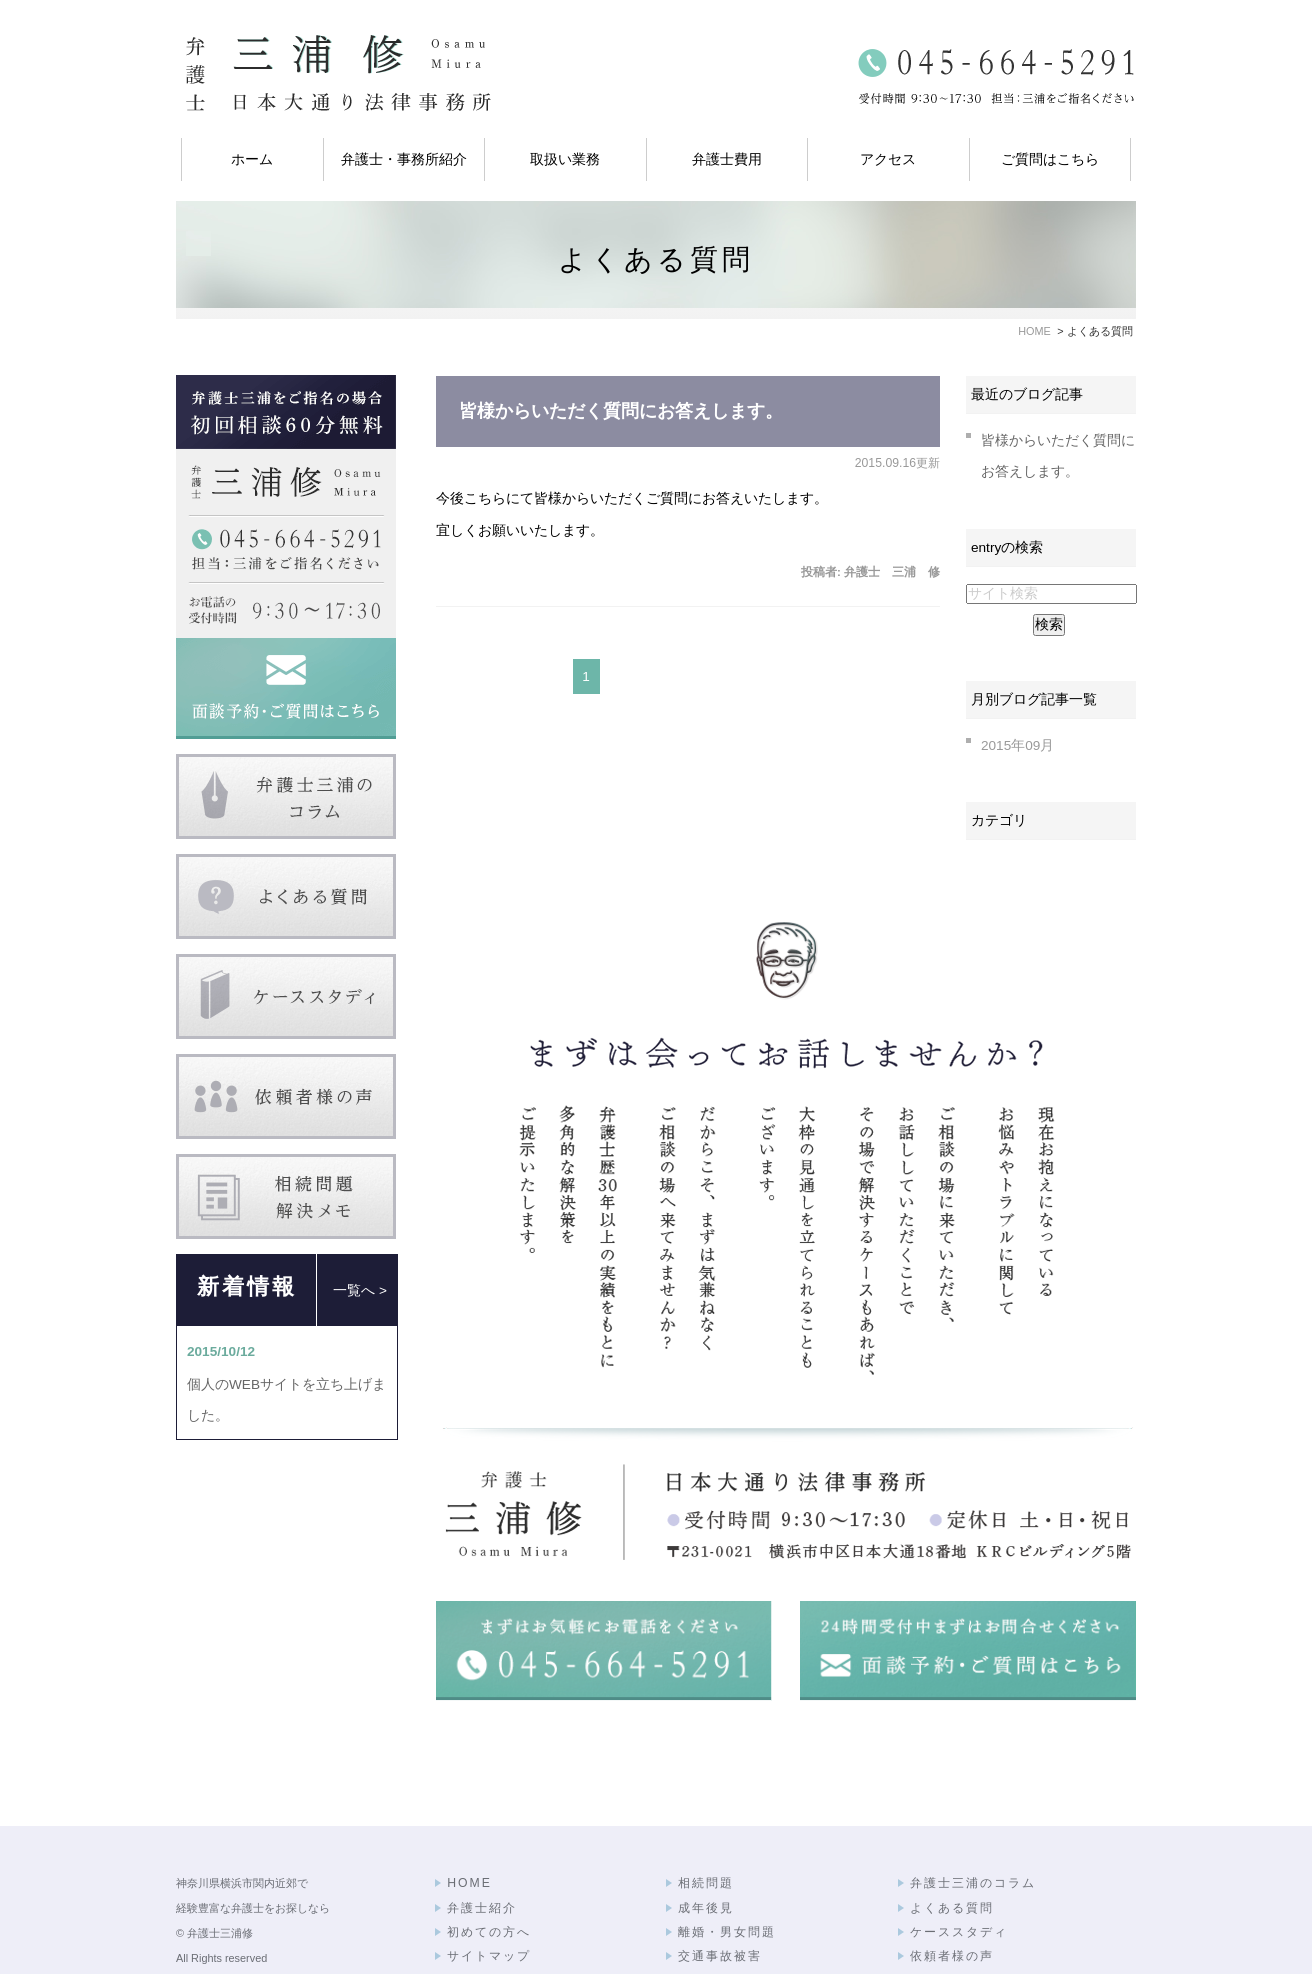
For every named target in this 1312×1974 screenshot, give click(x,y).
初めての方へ (489, 1875)
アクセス (888, 159)
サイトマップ (489, 1899)
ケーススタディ (959, 1875)
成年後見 (706, 1851)
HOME (469, 1826)
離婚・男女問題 (727, 1875)
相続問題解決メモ (966, 1924)
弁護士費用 (727, 159)
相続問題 (706, 1826)
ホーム (252, 159)
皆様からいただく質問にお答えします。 (621, 411)
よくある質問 (952, 1851)
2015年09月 (1017, 745)
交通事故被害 (720, 1899)
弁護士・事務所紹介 (404, 159)
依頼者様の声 (952, 1899)
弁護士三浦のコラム (973, 1826)
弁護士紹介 (482, 1851)
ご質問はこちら (1050, 159)
